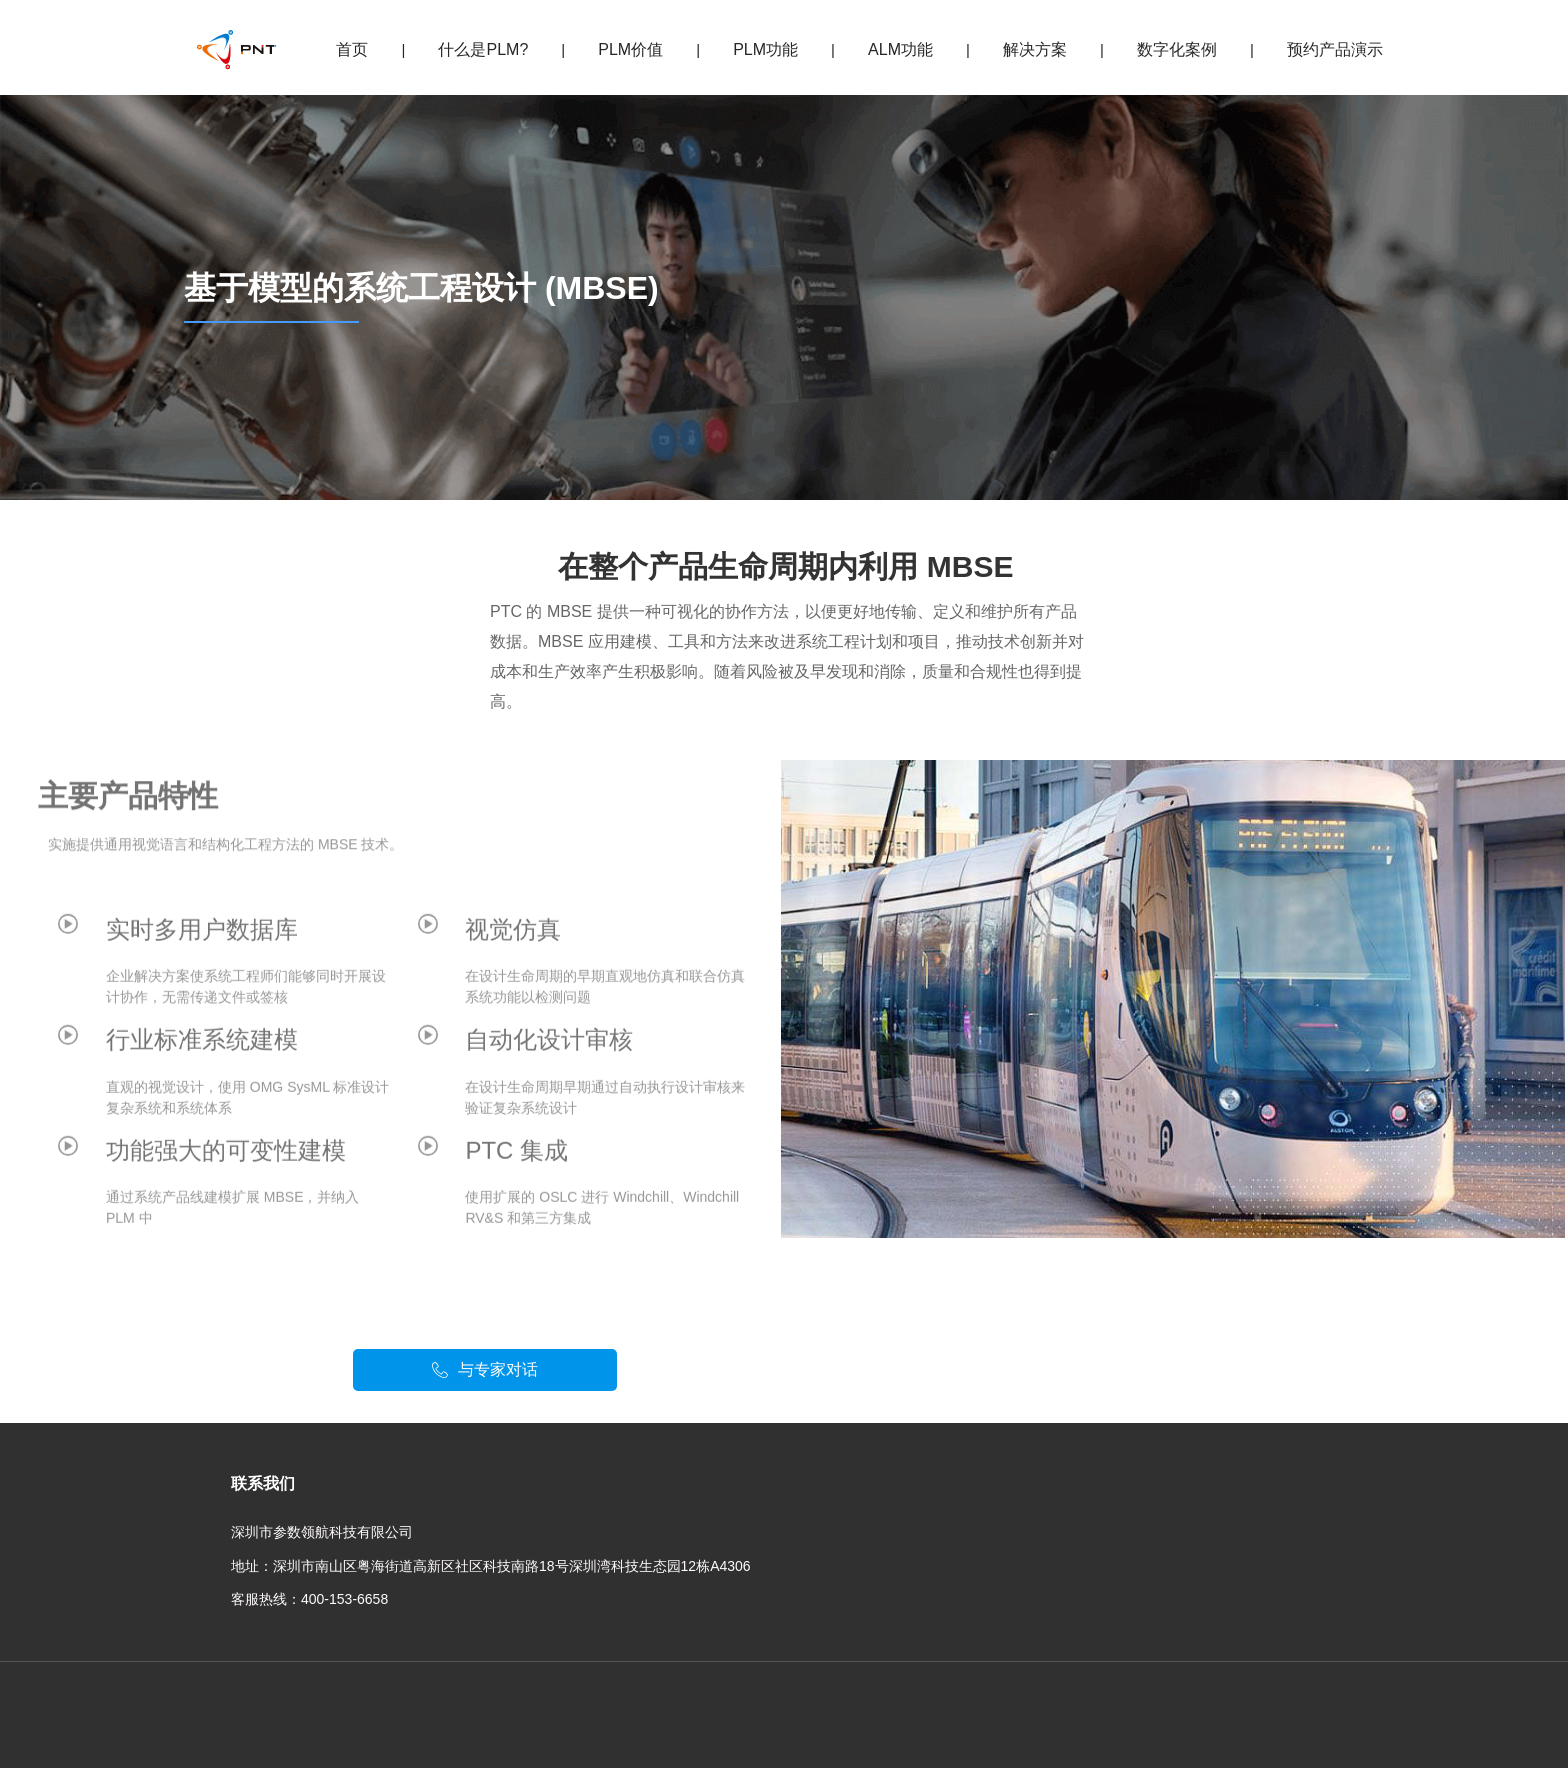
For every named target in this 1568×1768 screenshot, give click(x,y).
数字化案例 (1177, 49)
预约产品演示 (1335, 49)
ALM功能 (900, 49)
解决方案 (1035, 49)
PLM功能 (765, 49)
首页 (352, 49)
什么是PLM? (483, 49)
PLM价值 (630, 49)
